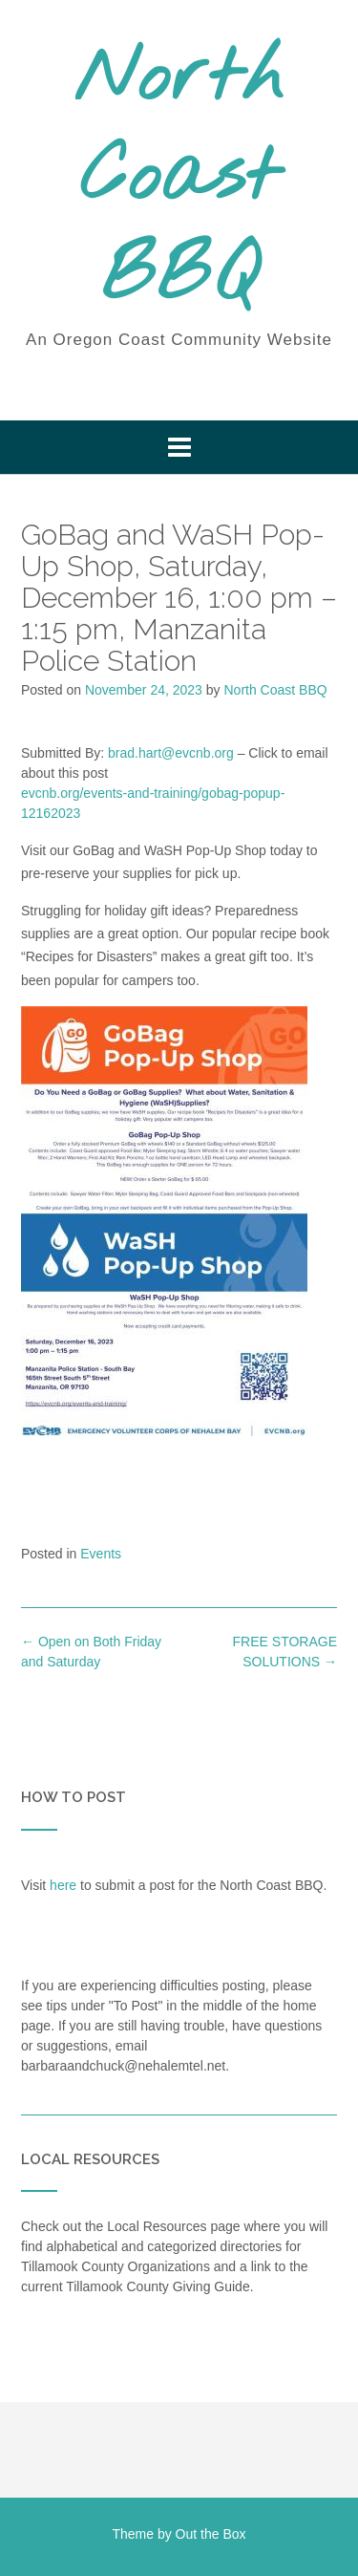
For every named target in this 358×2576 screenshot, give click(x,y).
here (63, 1885)
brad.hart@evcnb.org (171, 753)
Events (100, 1553)
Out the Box (211, 2534)
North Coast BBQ (179, 179)
